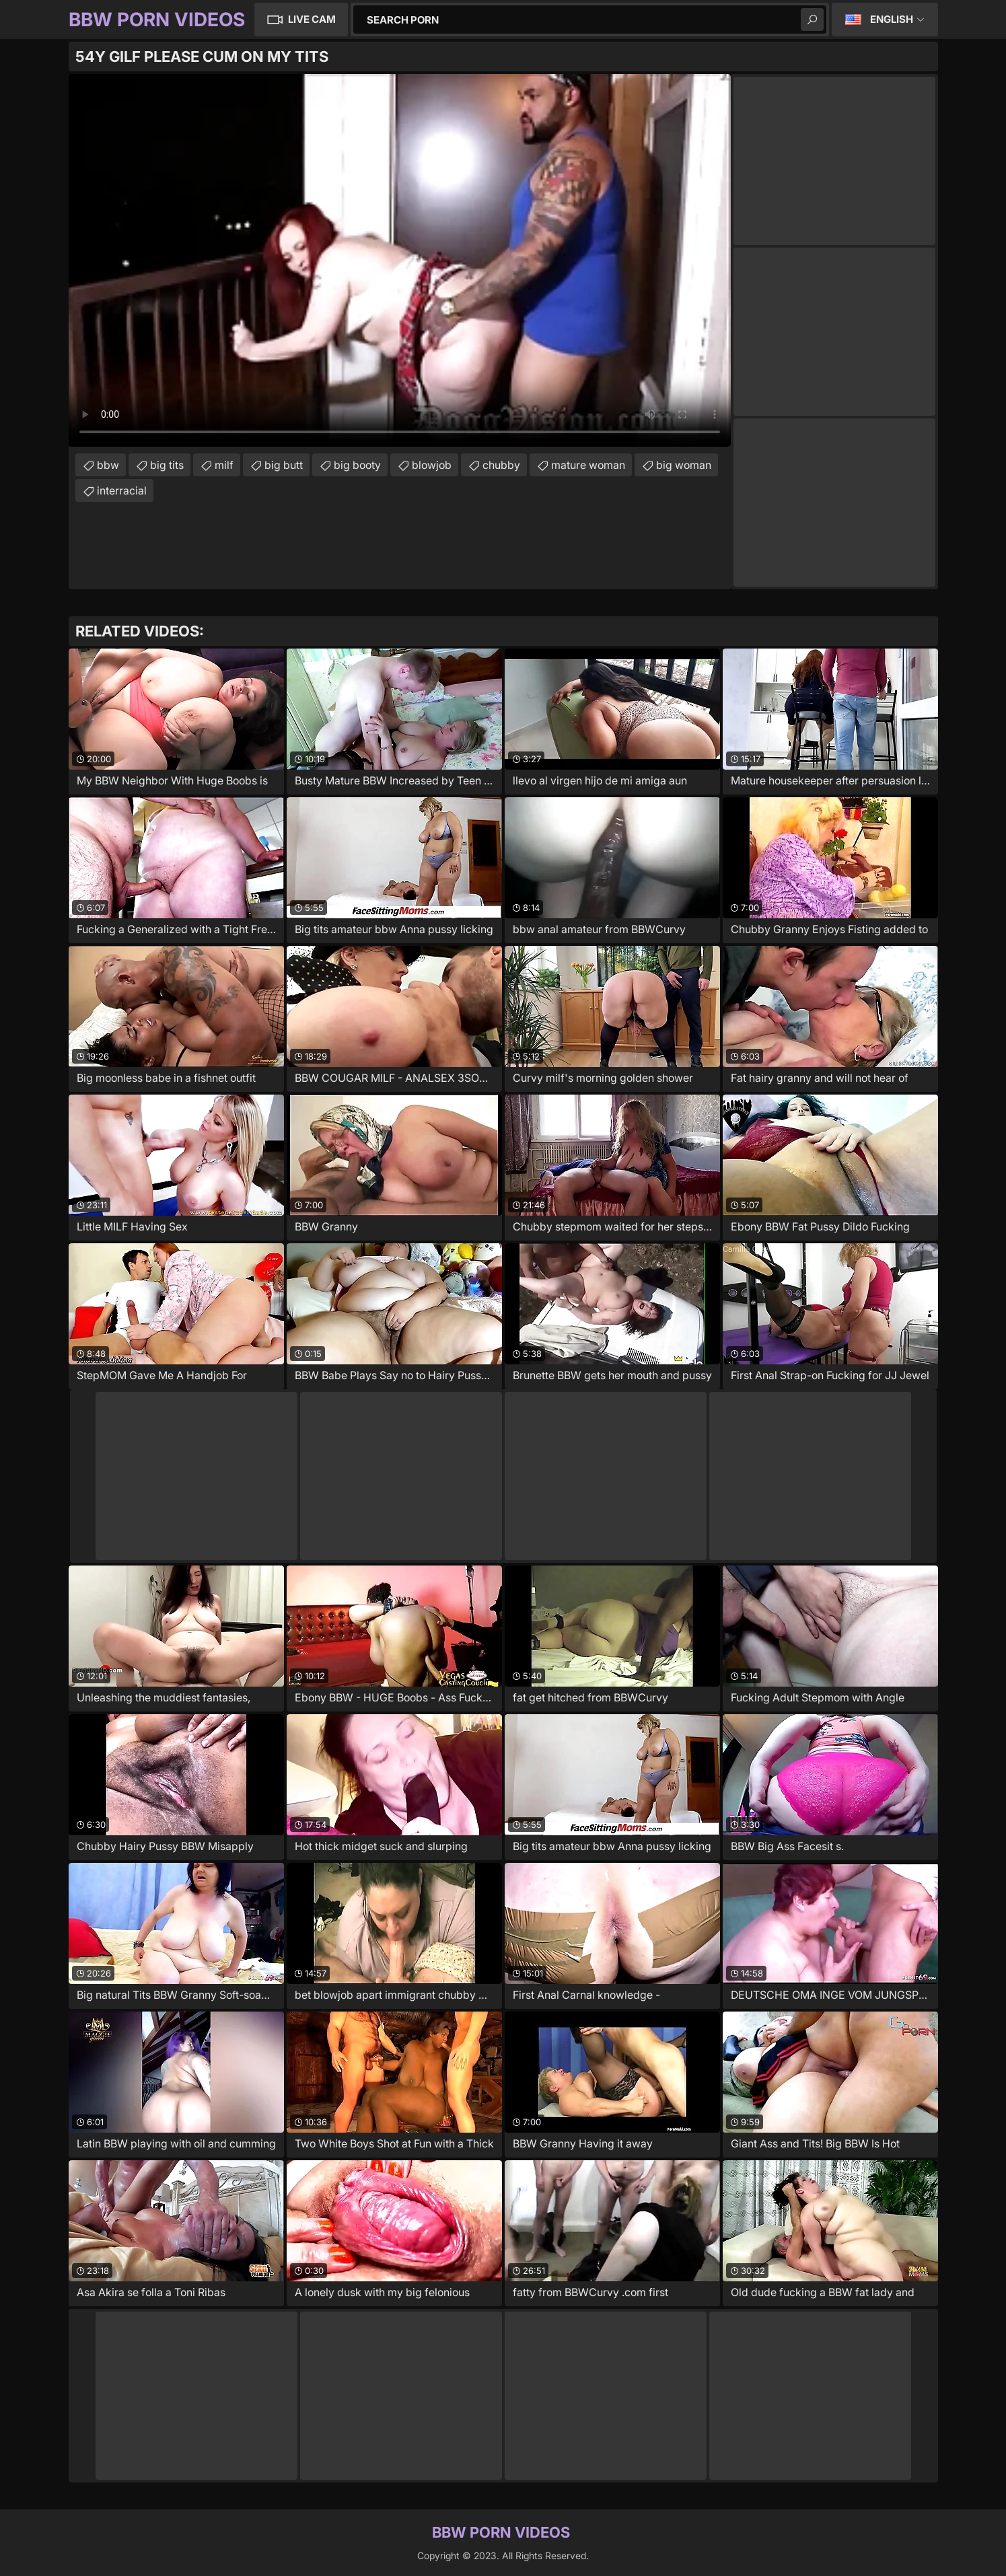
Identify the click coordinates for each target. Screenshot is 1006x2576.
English (891, 19)
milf (224, 465)
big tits (167, 465)
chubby (501, 465)
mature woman (588, 465)
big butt (283, 465)
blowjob (432, 465)
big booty (357, 465)
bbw (108, 465)
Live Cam (312, 19)
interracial (122, 490)
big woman (683, 465)
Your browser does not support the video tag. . (400, 260)
